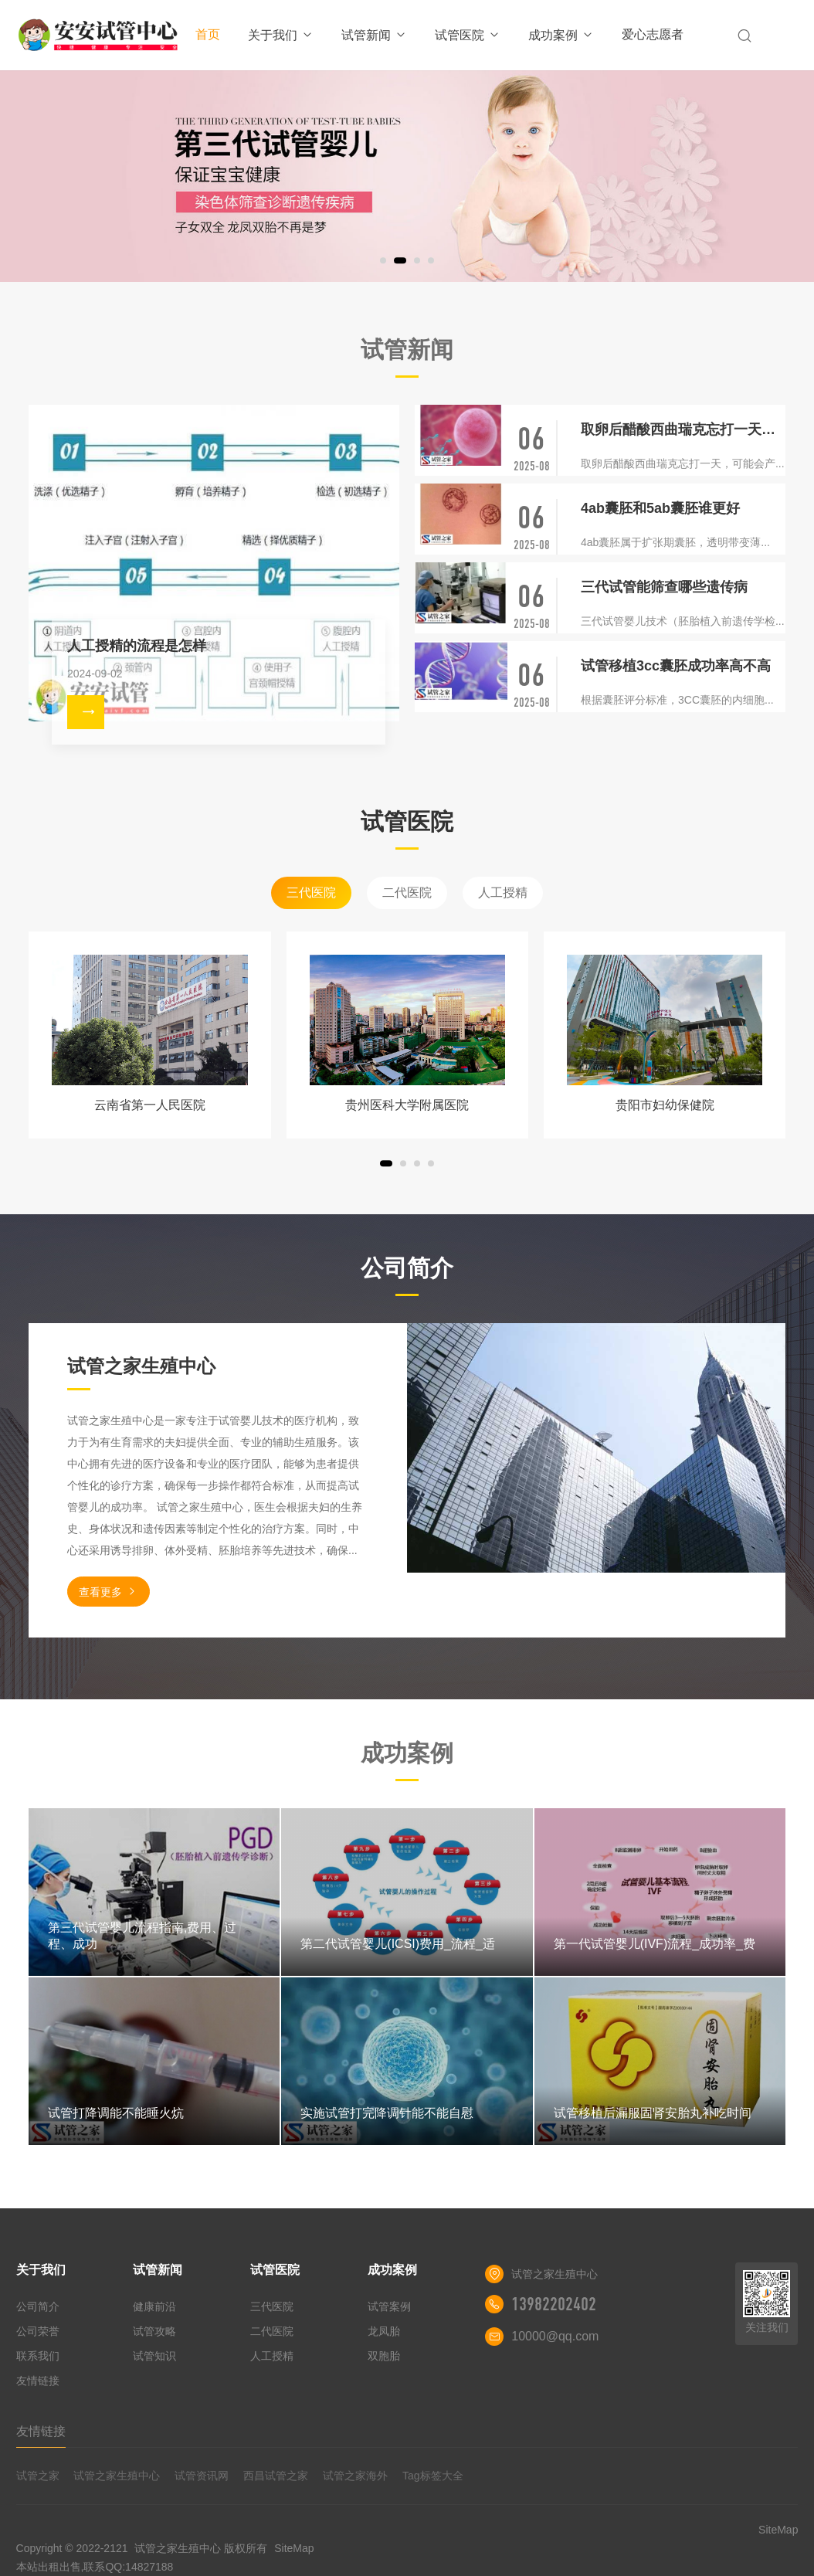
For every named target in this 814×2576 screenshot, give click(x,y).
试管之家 (37, 2475)
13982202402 (553, 2304)
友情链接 (37, 2380)
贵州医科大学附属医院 (407, 1105)
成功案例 (561, 35)
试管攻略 (154, 2331)
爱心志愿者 (652, 34)
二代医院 (407, 892)
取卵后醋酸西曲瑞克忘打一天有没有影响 (683, 429)
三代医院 (311, 892)
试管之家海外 (355, 2475)
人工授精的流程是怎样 (136, 645)
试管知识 (154, 2356)
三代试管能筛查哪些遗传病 (664, 587)
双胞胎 (384, 2356)
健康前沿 (154, 2306)
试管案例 (389, 2306)
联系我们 (37, 2356)
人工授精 (502, 892)
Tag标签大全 (432, 2475)
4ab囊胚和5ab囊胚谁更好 (660, 508)
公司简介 (37, 2306)
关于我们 (281, 35)
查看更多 (108, 1591)
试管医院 (467, 35)
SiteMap (294, 2548)
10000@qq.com (555, 2336)
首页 (207, 34)
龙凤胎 (384, 2331)
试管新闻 (374, 35)
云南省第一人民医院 (149, 1105)
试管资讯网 (202, 2475)
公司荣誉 (37, 2331)
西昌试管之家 (275, 2475)
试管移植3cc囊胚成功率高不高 (676, 666)
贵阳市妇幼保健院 (665, 1105)
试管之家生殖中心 (116, 2475)
